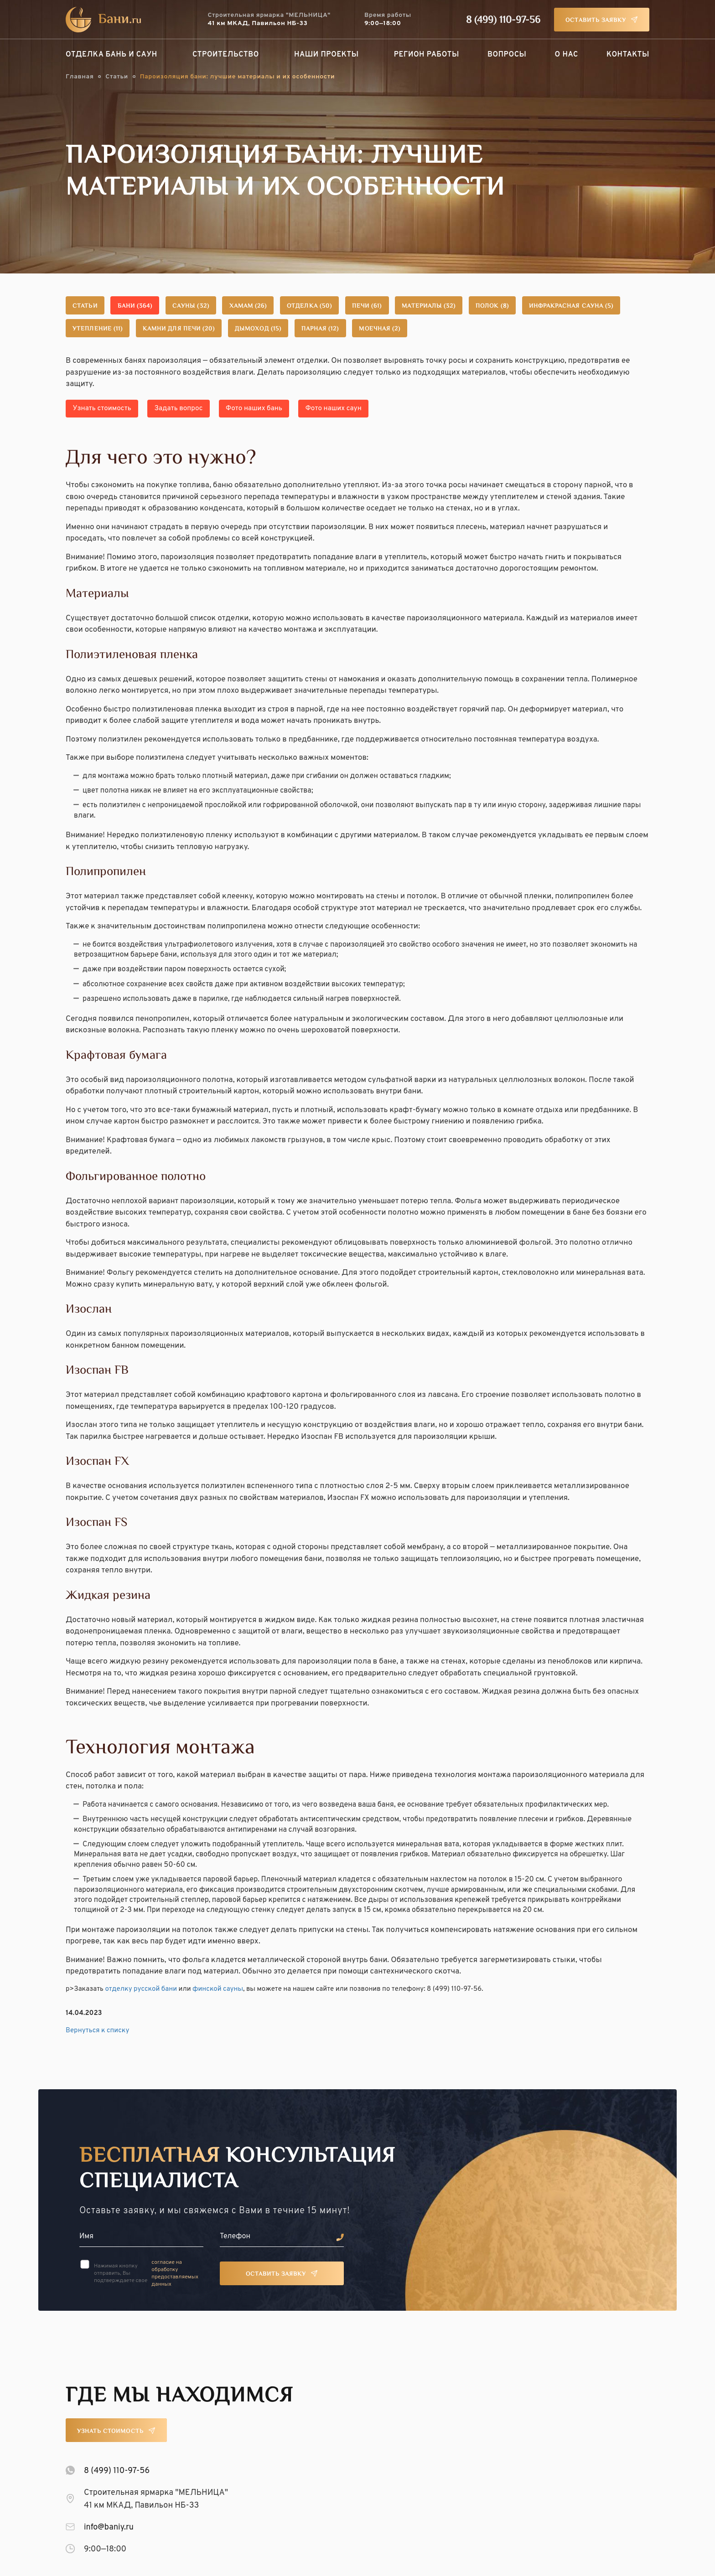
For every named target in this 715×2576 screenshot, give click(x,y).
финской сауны (217, 1986)
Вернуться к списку (97, 2027)
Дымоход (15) (430, 329)
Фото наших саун (370, 408)
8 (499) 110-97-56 (503, 20)
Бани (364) (155, 306)
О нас (566, 54)
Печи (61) (447, 306)
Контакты (627, 54)
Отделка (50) (375, 306)
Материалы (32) (525, 306)
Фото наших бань (280, 408)
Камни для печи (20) (332, 329)
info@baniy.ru (109, 2524)
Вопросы (506, 54)
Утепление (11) (233, 329)
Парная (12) (508, 329)
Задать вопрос (194, 408)
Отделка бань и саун (111, 54)
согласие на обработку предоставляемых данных (174, 2270)
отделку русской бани (141, 1986)
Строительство (225, 54)
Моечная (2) (583, 329)
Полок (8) (604, 306)
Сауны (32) (225, 306)
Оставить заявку (595, 20)
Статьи (116, 77)
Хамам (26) (297, 306)
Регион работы (426, 54)
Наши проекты (326, 54)
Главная (79, 77)
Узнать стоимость (107, 408)
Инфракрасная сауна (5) (126, 329)
